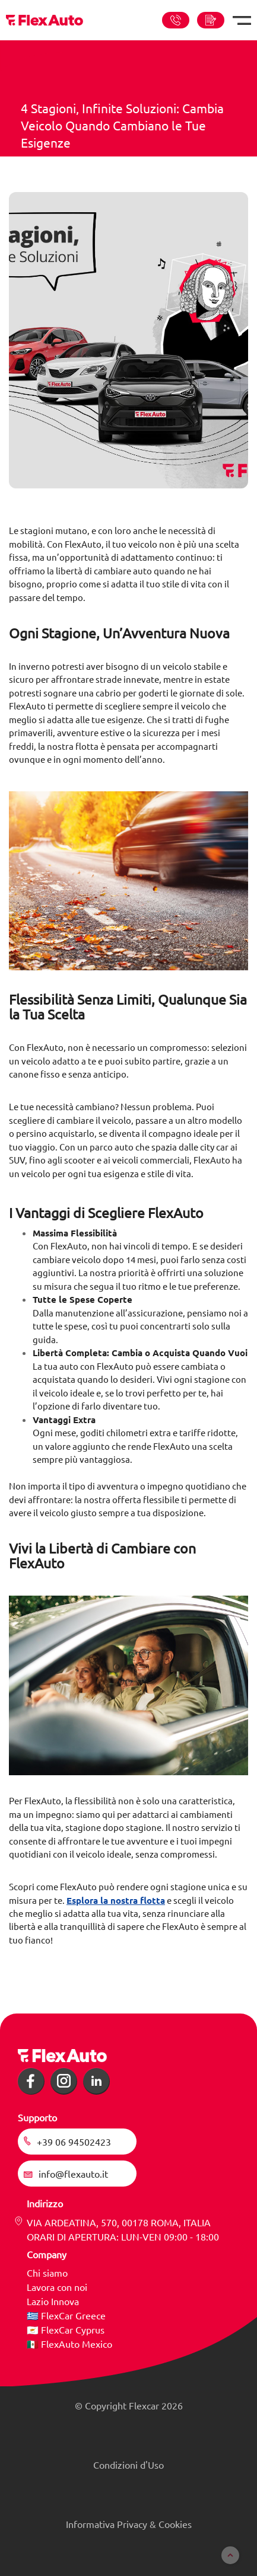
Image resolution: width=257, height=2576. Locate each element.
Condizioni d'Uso (128, 2464)
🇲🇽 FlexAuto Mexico (69, 2344)
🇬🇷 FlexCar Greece (66, 2315)
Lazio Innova (53, 2301)
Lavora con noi (57, 2287)
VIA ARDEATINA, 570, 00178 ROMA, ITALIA (119, 2222)
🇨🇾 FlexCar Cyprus (65, 2329)
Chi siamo (47, 2272)
